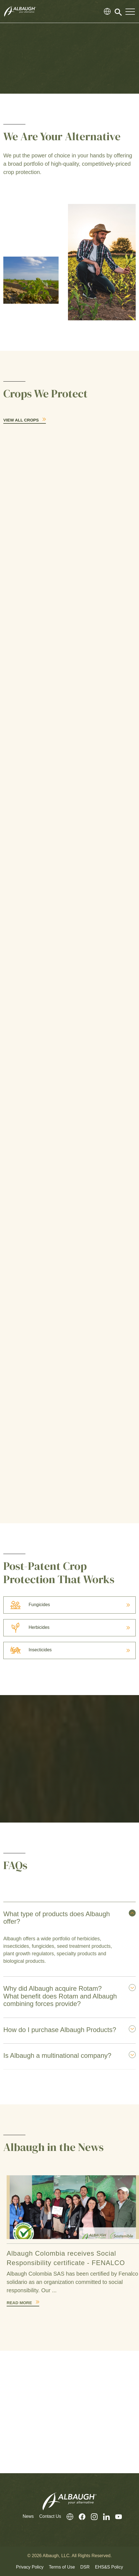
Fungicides (27, 1604)
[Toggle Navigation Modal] (130, 11)
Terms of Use (62, 2567)
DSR (85, 2567)
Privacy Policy (30, 2567)
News (28, 2516)
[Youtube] (116, 2516)
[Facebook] (79, 2516)
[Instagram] (91, 2516)
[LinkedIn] (104, 2516)
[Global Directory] (107, 11)
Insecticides (28, 1649)
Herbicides (26, 1627)
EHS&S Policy (109, 2567)
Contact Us (50, 2516)
